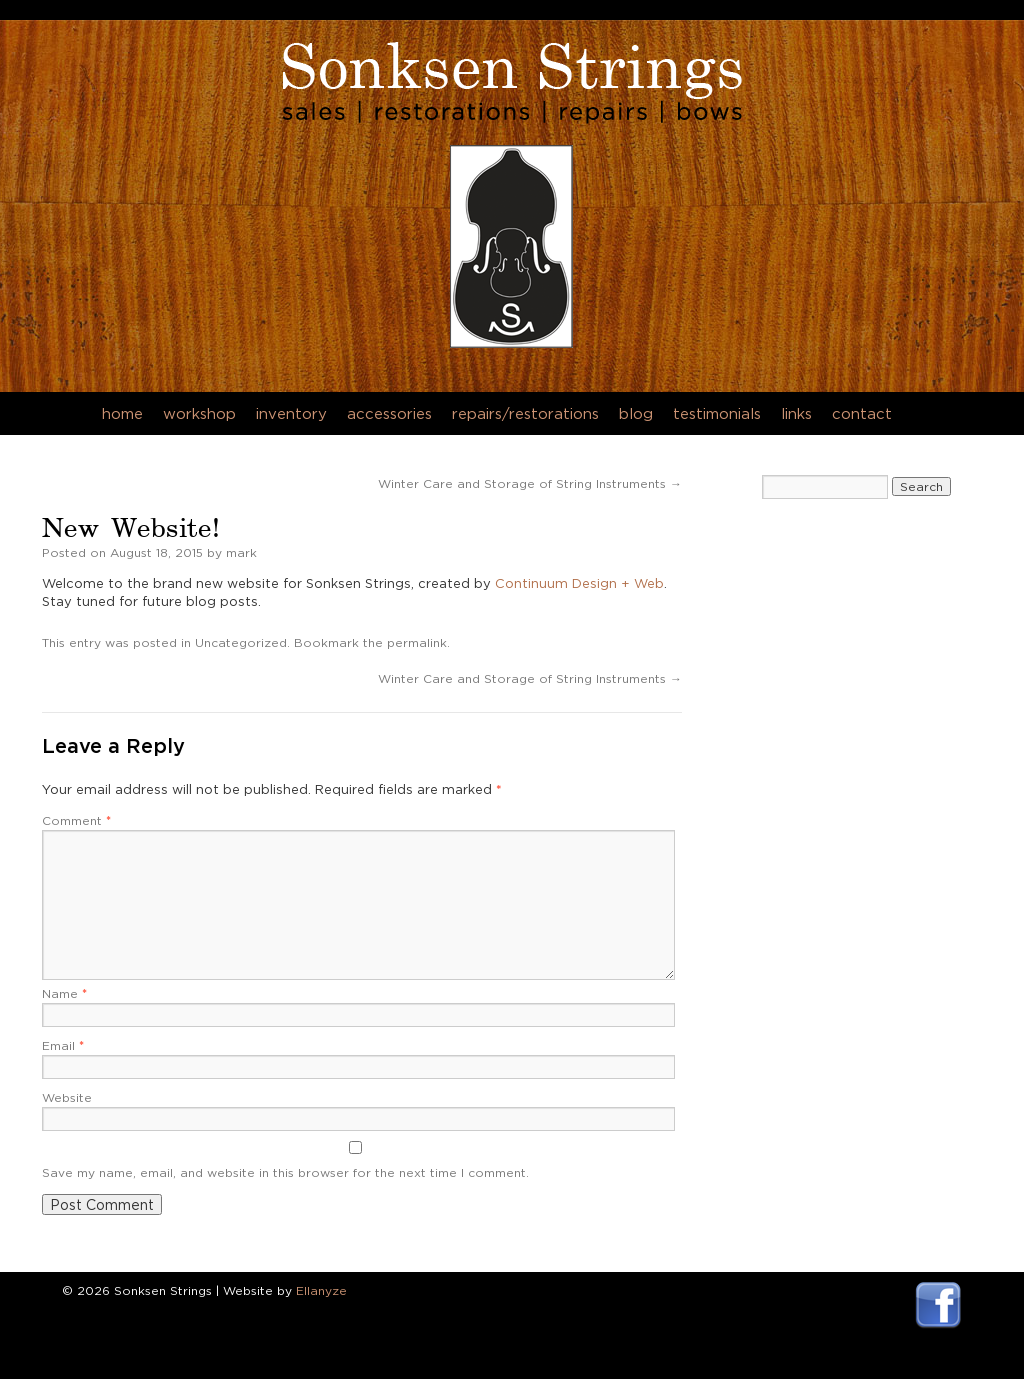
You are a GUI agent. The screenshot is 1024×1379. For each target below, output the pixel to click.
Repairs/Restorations (525, 413)
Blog (636, 413)
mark (241, 552)
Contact (862, 413)
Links (796, 413)
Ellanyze (321, 1290)
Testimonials (717, 413)
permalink (417, 642)
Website (67, 1097)
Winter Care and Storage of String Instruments (530, 483)
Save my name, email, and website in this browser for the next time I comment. (285, 1172)
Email (63, 1045)
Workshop (199, 413)
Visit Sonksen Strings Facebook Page (938, 1305)
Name (64, 993)
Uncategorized (241, 642)
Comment (76, 820)
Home (122, 413)
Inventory (291, 413)
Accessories (389, 413)
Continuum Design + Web (579, 583)
